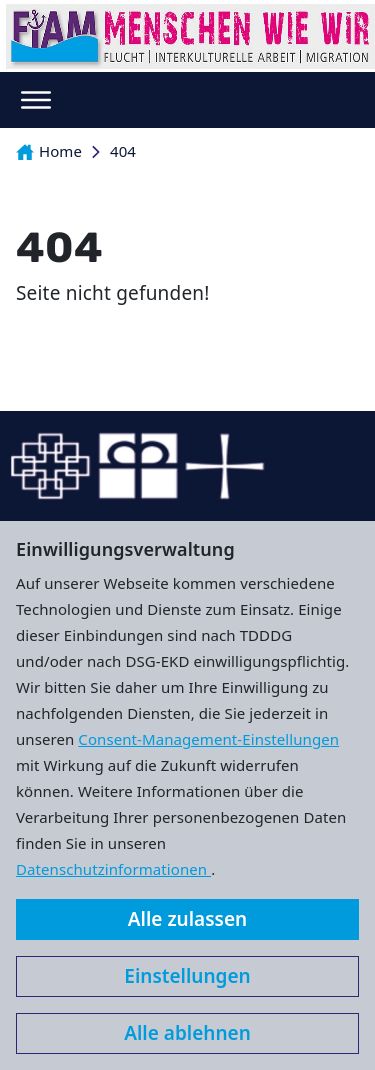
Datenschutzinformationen (113, 869)
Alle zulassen (187, 919)
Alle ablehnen (187, 1033)
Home (49, 151)
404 (123, 151)
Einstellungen (187, 976)
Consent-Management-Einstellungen (208, 739)
